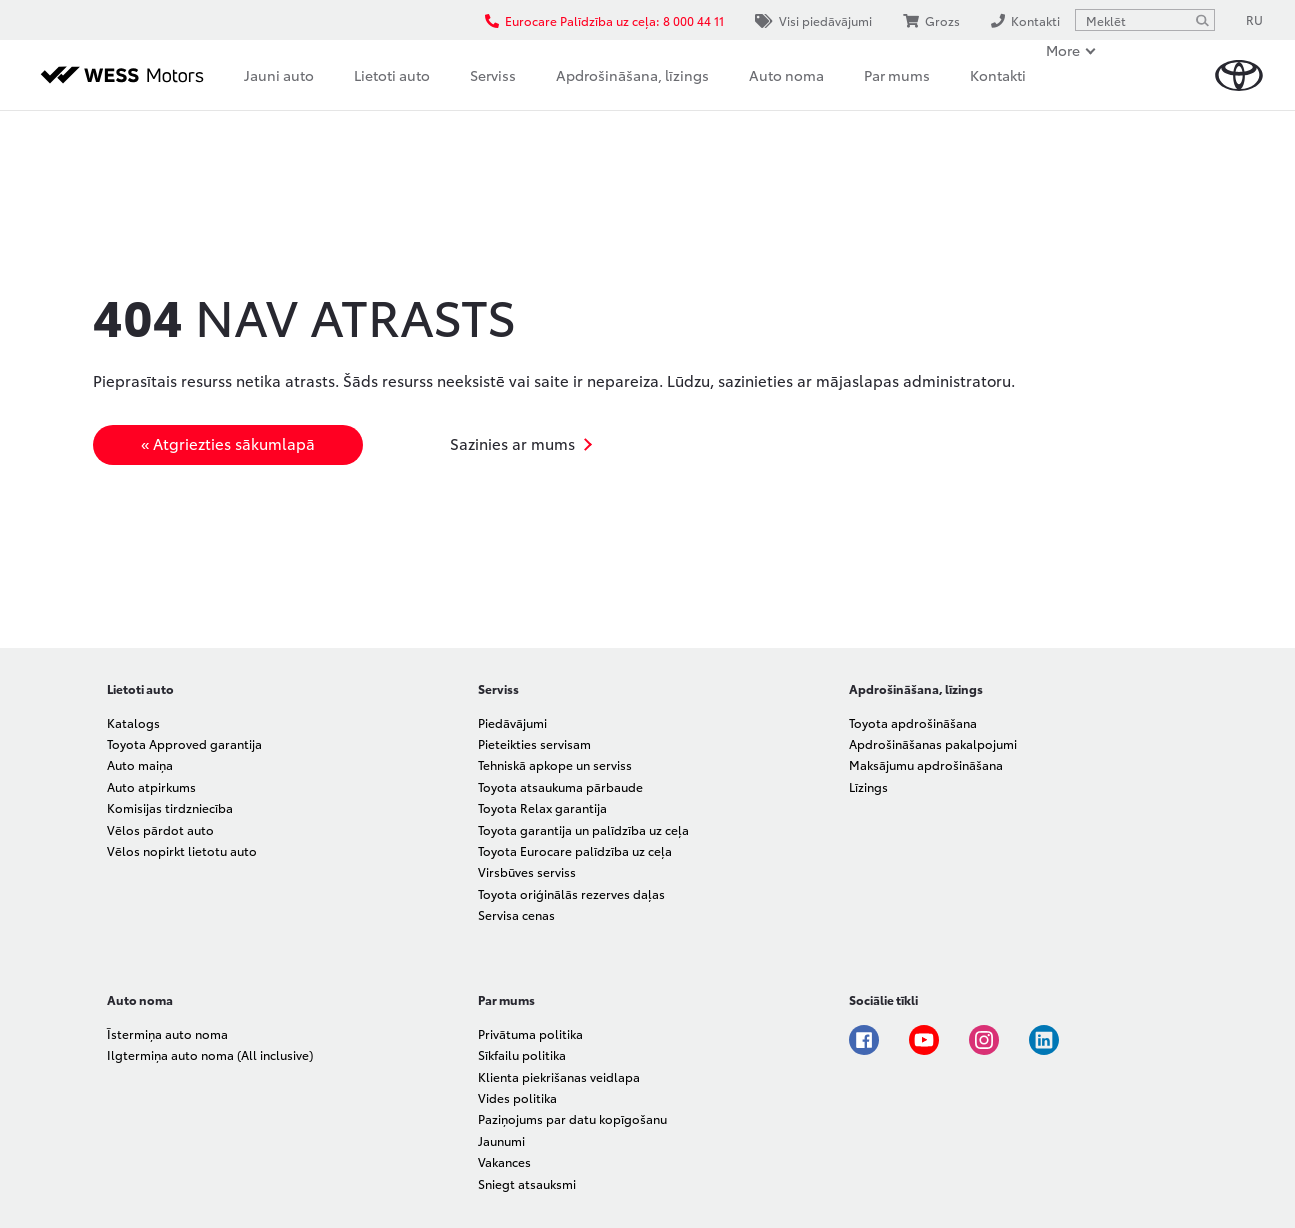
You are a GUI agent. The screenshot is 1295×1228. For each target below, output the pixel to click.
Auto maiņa (140, 764)
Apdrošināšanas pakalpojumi (933, 743)
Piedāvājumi (512, 722)
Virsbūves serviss (527, 871)
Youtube (924, 1040)
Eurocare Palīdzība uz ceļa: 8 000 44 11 (604, 20)
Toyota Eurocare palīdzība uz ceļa (575, 850)
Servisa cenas (516, 914)
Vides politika (517, 1097)
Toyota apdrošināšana (913, 722)
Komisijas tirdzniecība (170, 807)
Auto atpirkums (151, 786)
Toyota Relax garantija (542, 807)
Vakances (504, 1161)
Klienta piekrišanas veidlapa (559, 1076)
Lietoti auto (392, 75)
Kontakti (998, 75)
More (1063, 50)
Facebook (864, 1040)
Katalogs (133, 722)
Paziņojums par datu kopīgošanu (572, 1118)
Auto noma (786, 75)
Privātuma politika (530, 1033)
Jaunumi (501, 1140)
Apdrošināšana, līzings (632, 75)
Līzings (868, 786)
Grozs (931, 20)
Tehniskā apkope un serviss (555, 764)
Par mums (897, 75)
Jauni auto (279, 75)
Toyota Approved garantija (184, 743)
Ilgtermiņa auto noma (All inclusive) (210, 1054)
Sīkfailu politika (522, 1054)
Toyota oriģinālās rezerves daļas (571, 893)
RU (1254, 19)
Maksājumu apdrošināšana (926, 764)
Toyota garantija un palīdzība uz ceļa (583, 829)
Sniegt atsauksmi (527, 1183)
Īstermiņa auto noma (167, 1033)
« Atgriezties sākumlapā (228, 443)
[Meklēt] (1202, 20)
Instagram (984, 1040)
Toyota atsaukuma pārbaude (560, 786)
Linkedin (1044, 1040)
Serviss (493, 75)
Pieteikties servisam (534, 743)
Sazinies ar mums (512, 443)
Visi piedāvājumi (813, 20)
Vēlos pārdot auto (160, 829)
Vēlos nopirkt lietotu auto (182, 850)
